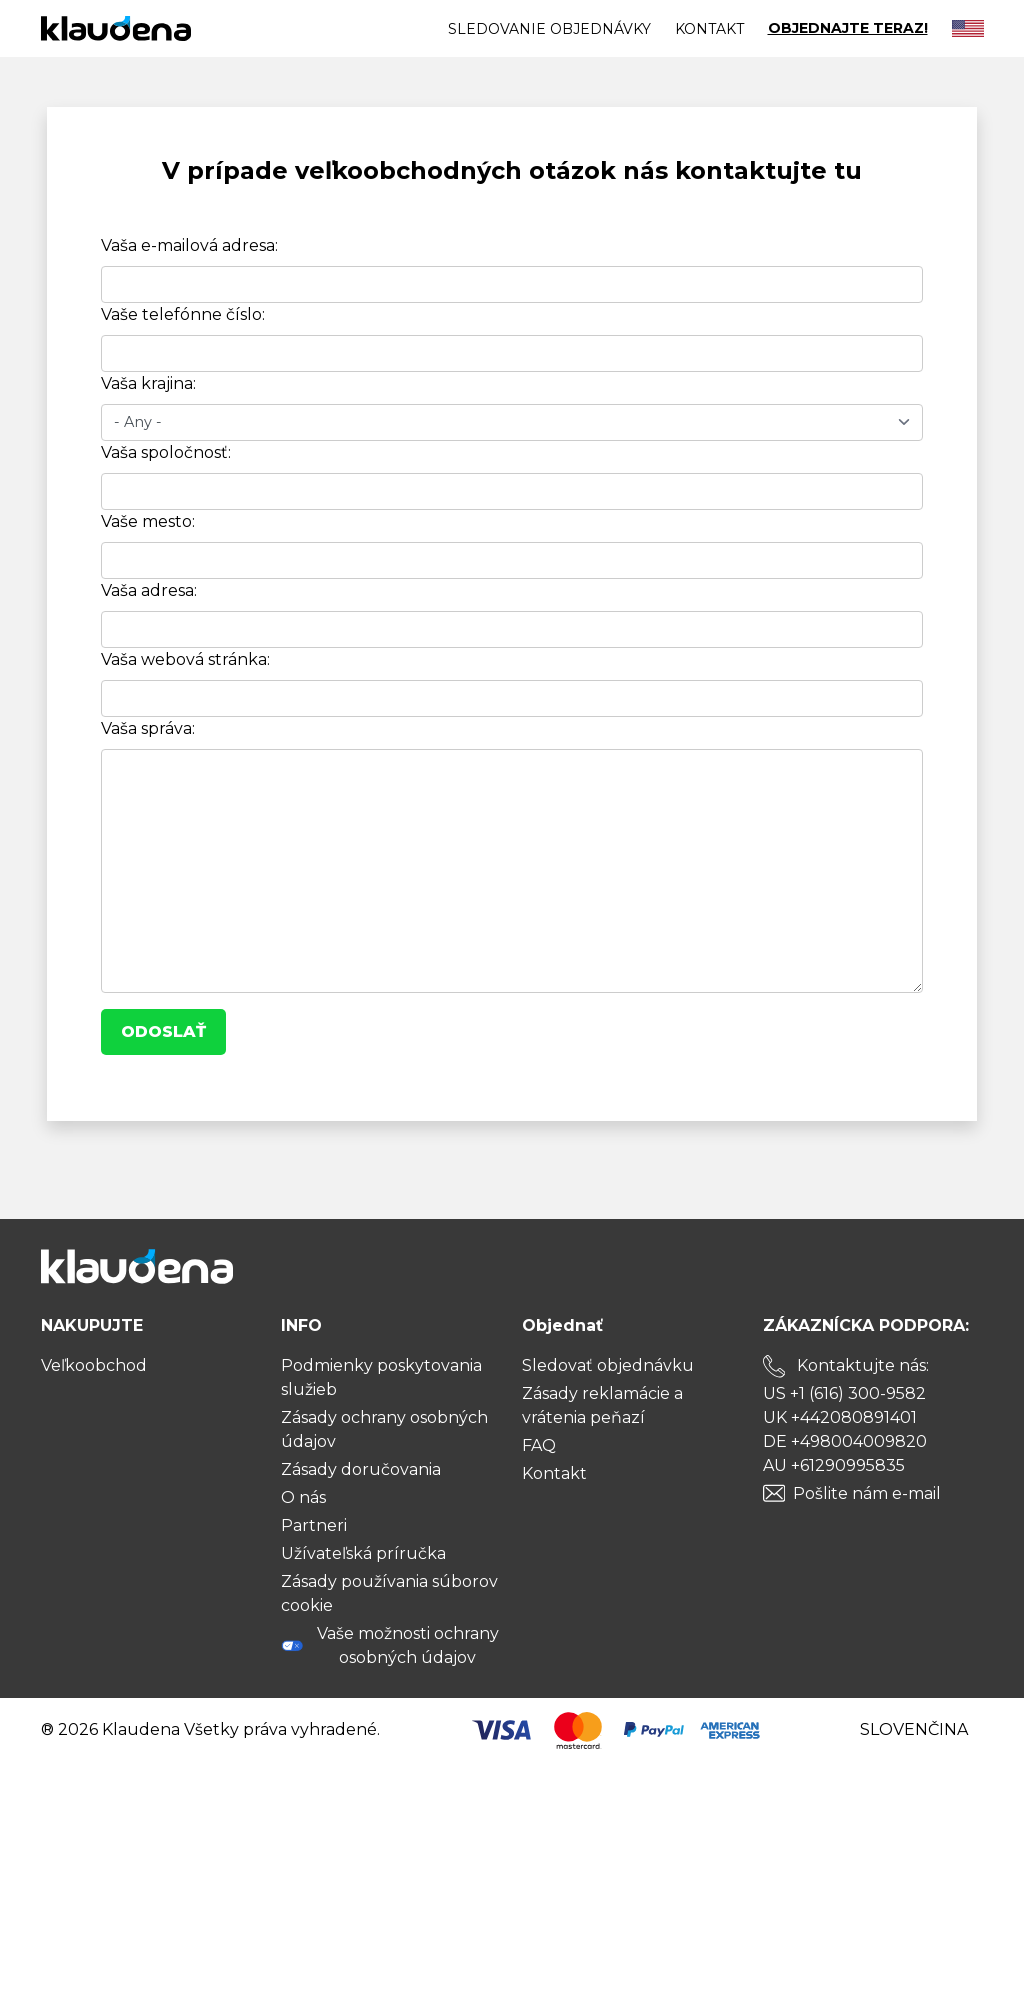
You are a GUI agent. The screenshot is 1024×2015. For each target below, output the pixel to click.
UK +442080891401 (840, 1417)
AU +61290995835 (834, 1465)
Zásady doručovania (361, 1469)
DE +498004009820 (845, 1441)
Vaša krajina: (148, 383)
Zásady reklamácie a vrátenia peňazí (602, 1405)
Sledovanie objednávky (549, 29)
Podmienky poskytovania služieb (381, 1377)
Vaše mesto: (148, 521)
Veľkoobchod (94, 1365)
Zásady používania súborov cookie (389, 1593)
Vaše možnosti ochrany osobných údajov (390, 1645)
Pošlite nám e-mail (867, 1493)
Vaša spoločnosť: (166, 452)
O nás (303, 1497)
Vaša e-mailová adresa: (189, 245)
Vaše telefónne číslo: (183, 314)
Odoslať (163, 1031)
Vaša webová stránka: (185, 659)
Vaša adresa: (149, 590)
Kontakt (709, 29)
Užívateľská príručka (363, 1553)
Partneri (314, 1525)
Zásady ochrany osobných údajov (384, 1429)
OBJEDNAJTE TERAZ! (848, 28)
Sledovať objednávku (608, 1365)
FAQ (539, 1445)
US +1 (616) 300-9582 (844, 1393)
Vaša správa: (148, 728)
